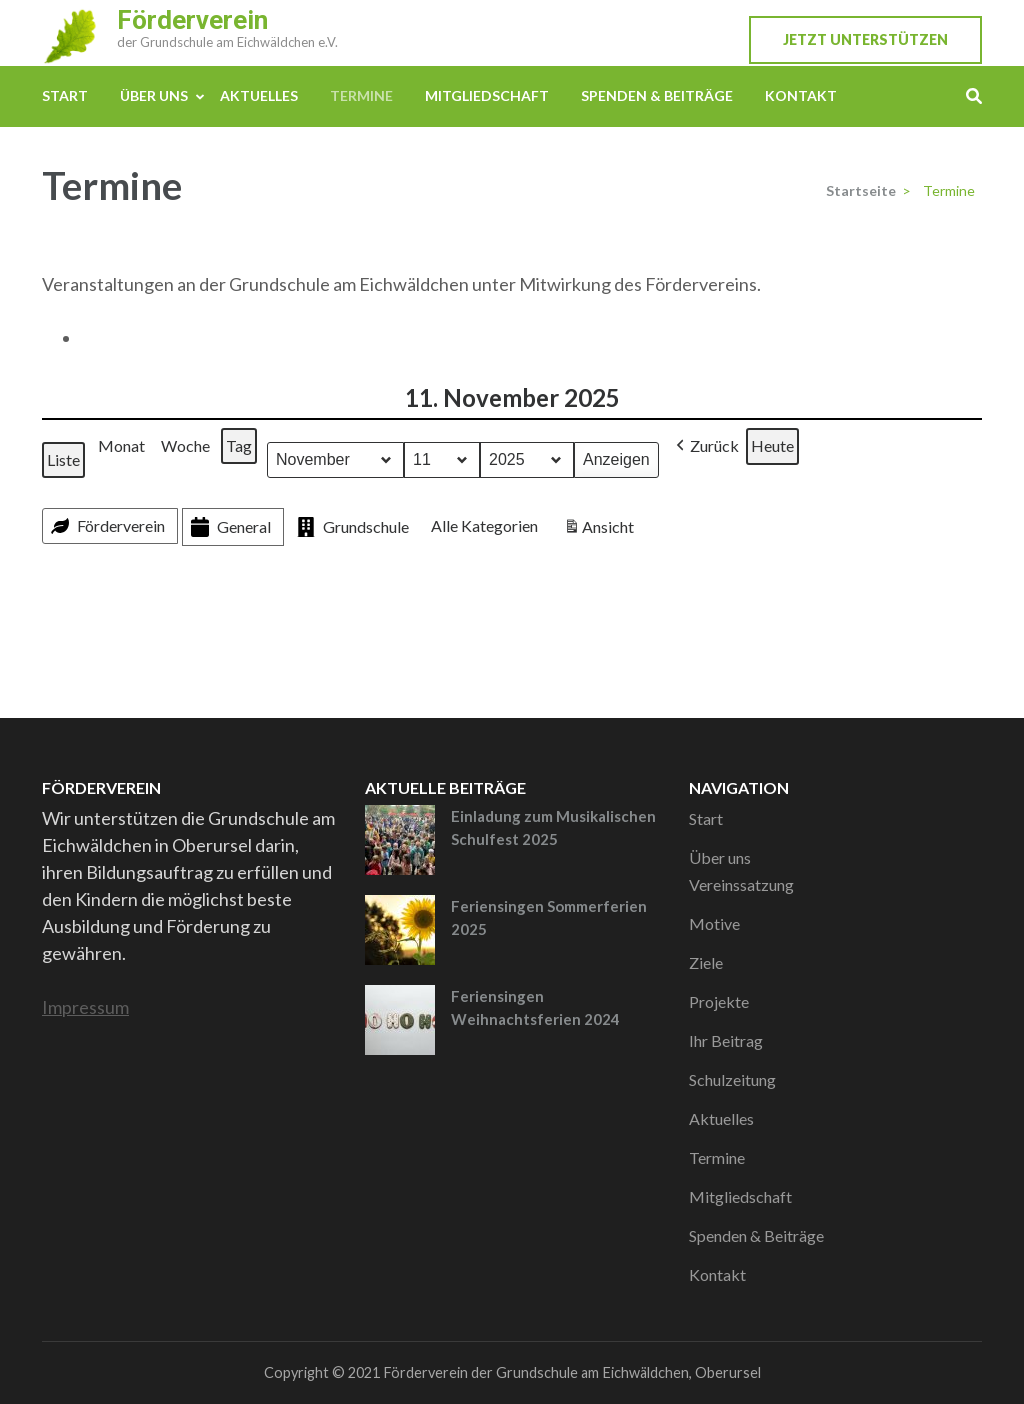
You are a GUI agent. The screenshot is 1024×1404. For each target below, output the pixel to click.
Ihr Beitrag (726, 1040)
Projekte (719, 1001)
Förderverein (192, 20)
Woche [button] (185, 445)
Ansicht (601, 529)
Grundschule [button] (351, 527)
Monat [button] (121, 445)
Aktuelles (259, 95)
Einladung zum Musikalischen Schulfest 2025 (553, 827)
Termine (361, 95)
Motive (714, 923)
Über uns (154, 95)
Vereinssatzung (741, 884)
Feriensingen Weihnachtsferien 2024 (535, 1007)
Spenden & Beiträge (657, 95)
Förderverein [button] (106, 526)
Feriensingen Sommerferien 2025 (549, 917)
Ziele (706, 962)
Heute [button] (772, 445)
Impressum (85, 1007)
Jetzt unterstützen (865, 39)
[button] (705, 446)
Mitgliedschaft (487, 95)
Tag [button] (239, 445)
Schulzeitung (732, 1079)
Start (65, 95)
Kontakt (801, 95)
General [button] (229, 527)
